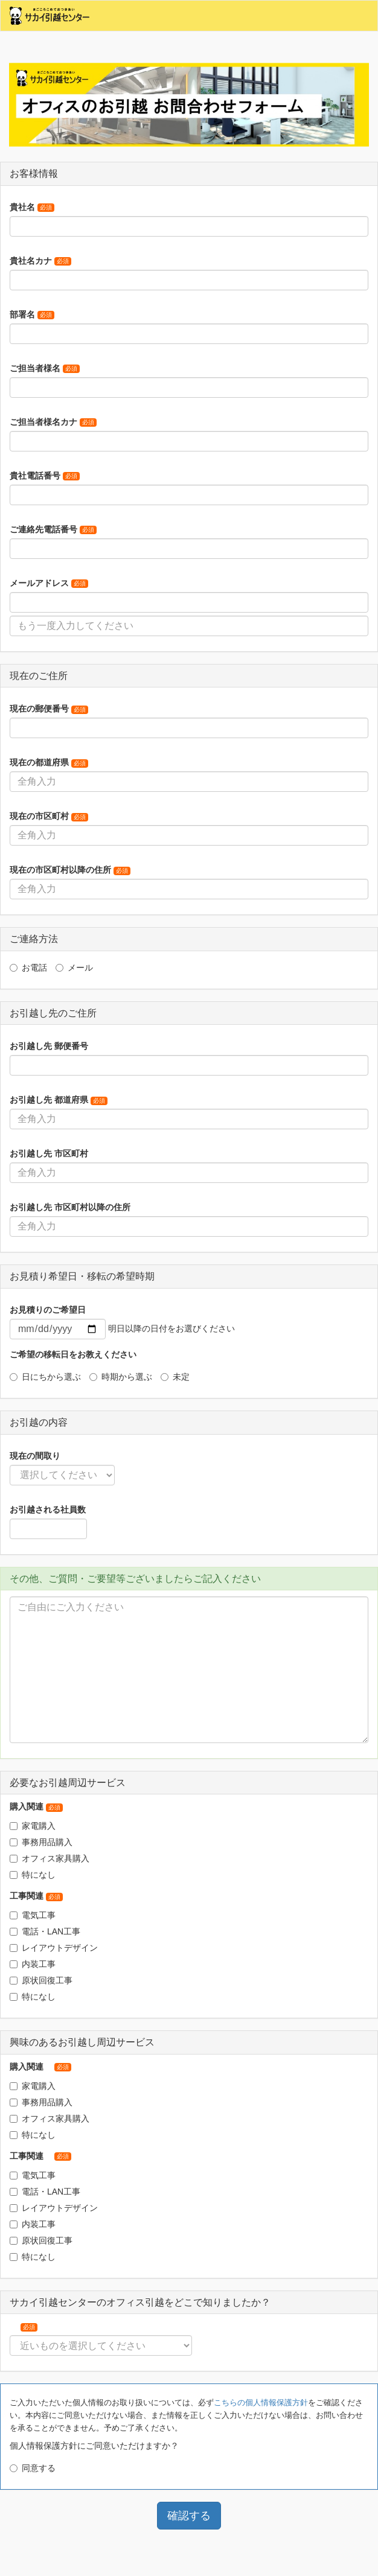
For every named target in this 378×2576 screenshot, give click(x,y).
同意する (33, 2468)
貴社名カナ (40, 261)
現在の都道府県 (49, 762)
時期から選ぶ (120, 1377)
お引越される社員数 (48, 1509)
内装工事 (33, 1964)
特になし (33, 1874)
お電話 (28, 967)
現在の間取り (35, 1456)
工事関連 (36, 1896)
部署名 (32, 314)
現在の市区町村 (49, 816)
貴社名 (32, 207)
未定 (175, 1377)
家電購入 (33, 1826)
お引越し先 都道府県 (58, 1100)
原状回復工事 (41, 1980)
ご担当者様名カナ (53, 422)
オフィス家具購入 (49, 1858)
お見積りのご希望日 (48, 1310)
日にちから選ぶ (45, 1377)
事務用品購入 (41, 1842)
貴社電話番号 (45, 475)
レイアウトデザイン (54, 1948)
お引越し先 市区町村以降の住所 (70, 1207)
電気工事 (33, 1915)
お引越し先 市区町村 (49, 1153)
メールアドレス (49, 583)
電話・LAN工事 (45, 1931)
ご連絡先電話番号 (53, 529)
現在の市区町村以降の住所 (70, 870)
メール (74, 967)
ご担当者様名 (45, 368)
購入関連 (36, 1806)
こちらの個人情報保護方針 (261, 2402)
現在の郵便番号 (49, 708)
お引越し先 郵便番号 (49, 1046)
